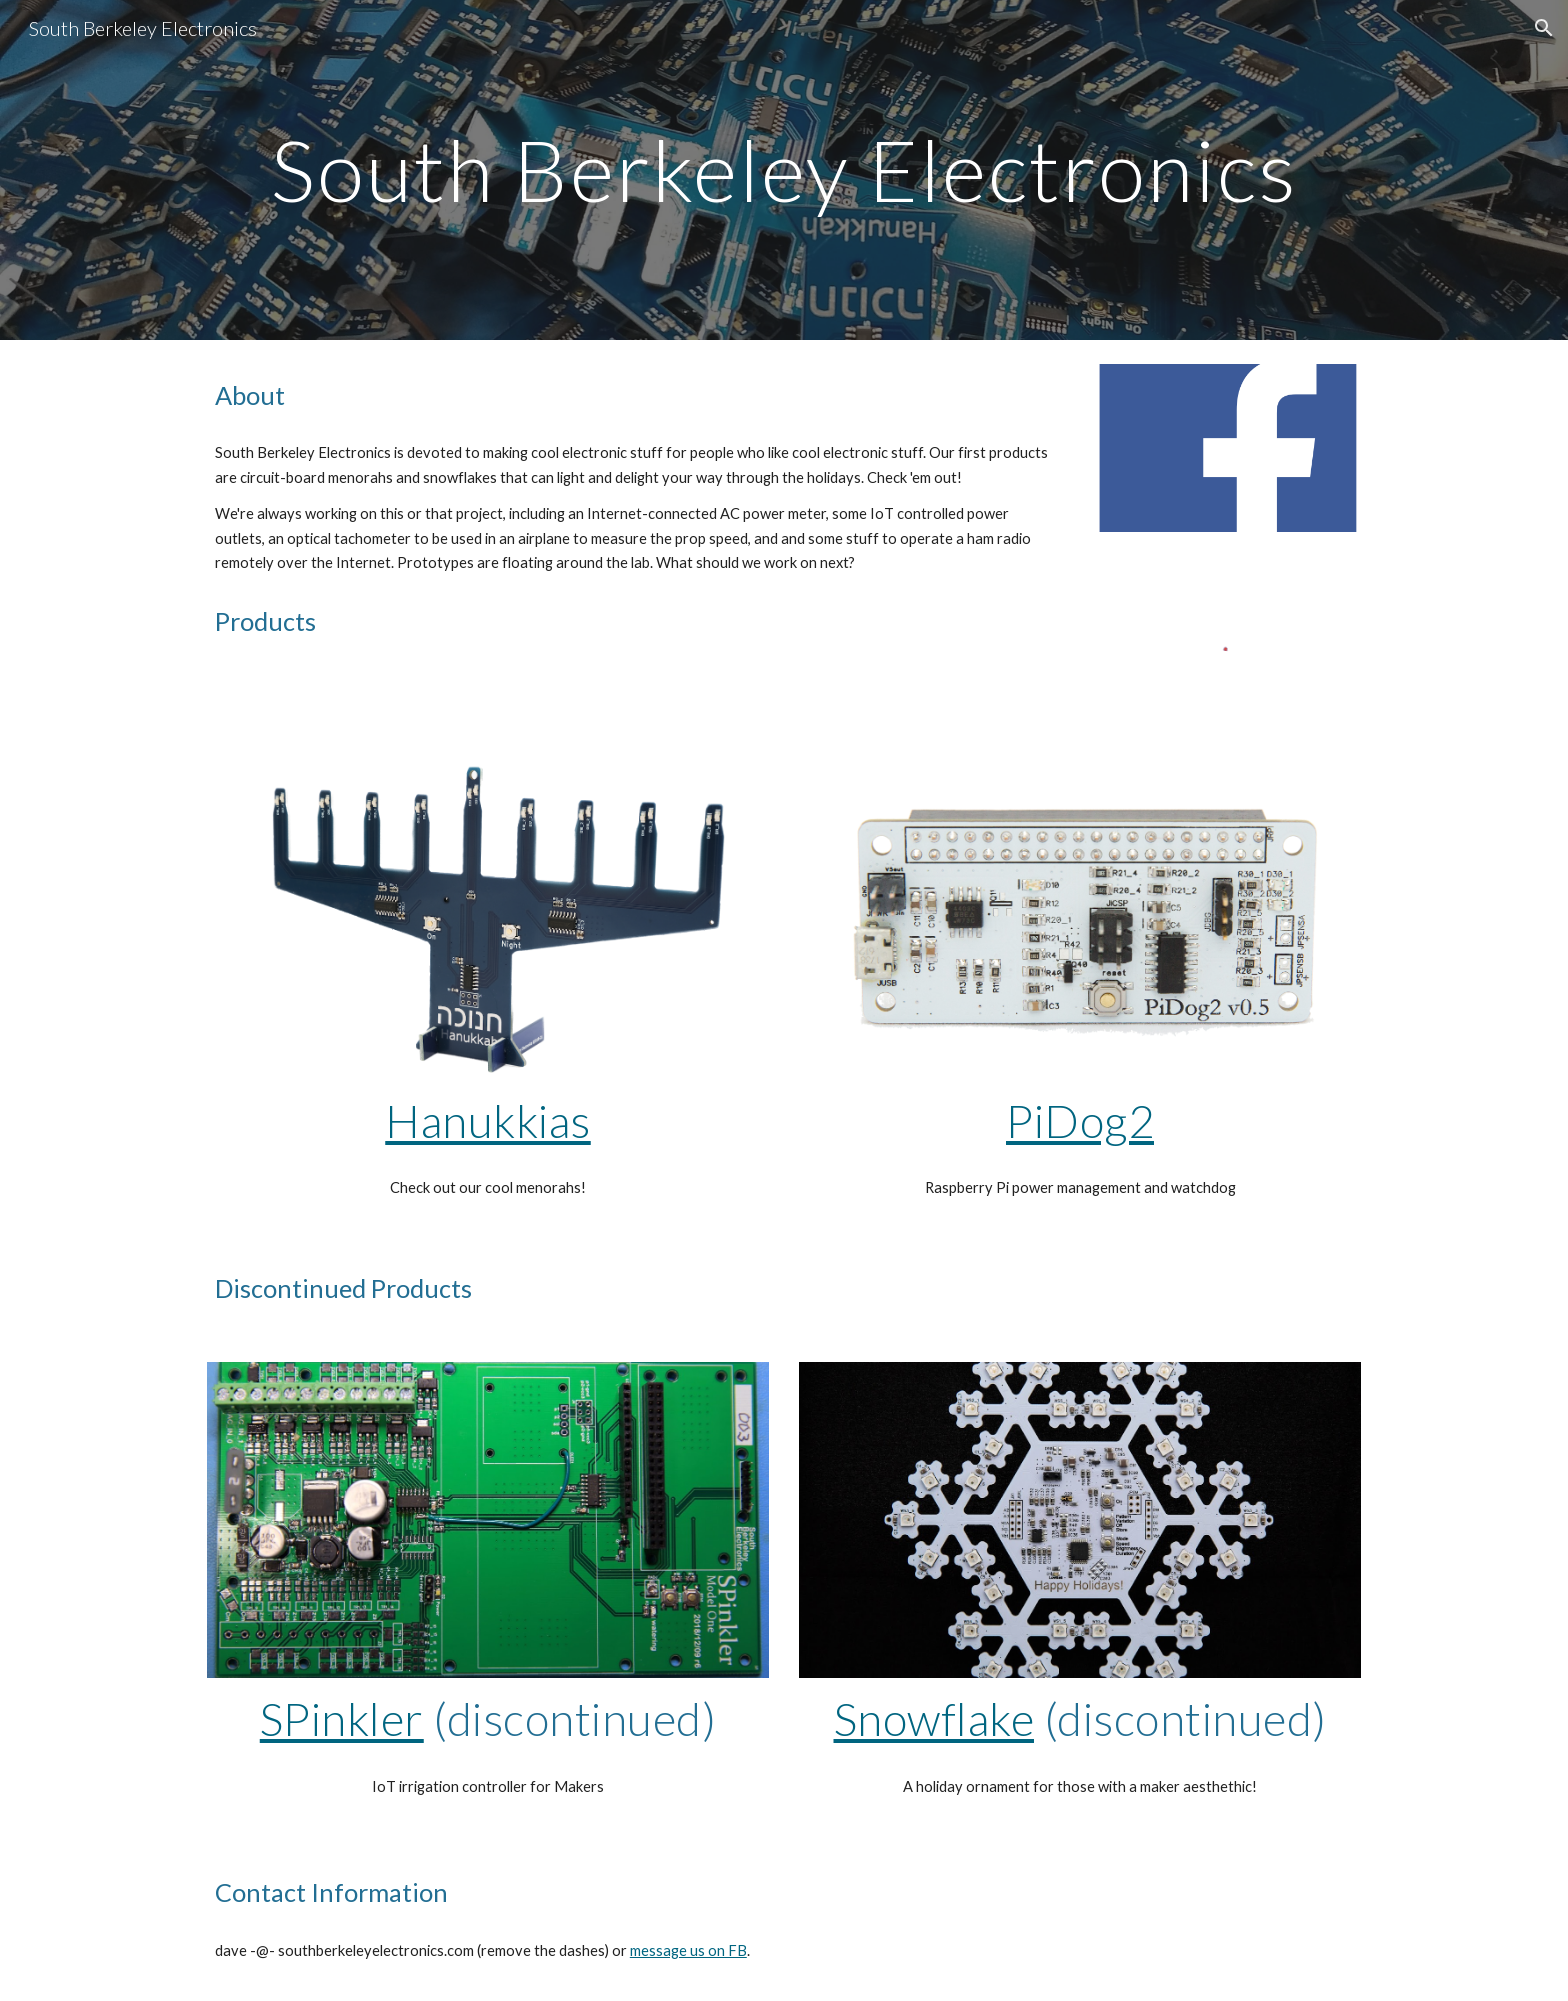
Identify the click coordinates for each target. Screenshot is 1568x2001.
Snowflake (934, 1718)
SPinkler (342, 1718)
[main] (784, 169)
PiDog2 (1080, 1120)
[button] (1544, 28)
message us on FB (688, 1950)
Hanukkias (488, 1120)
